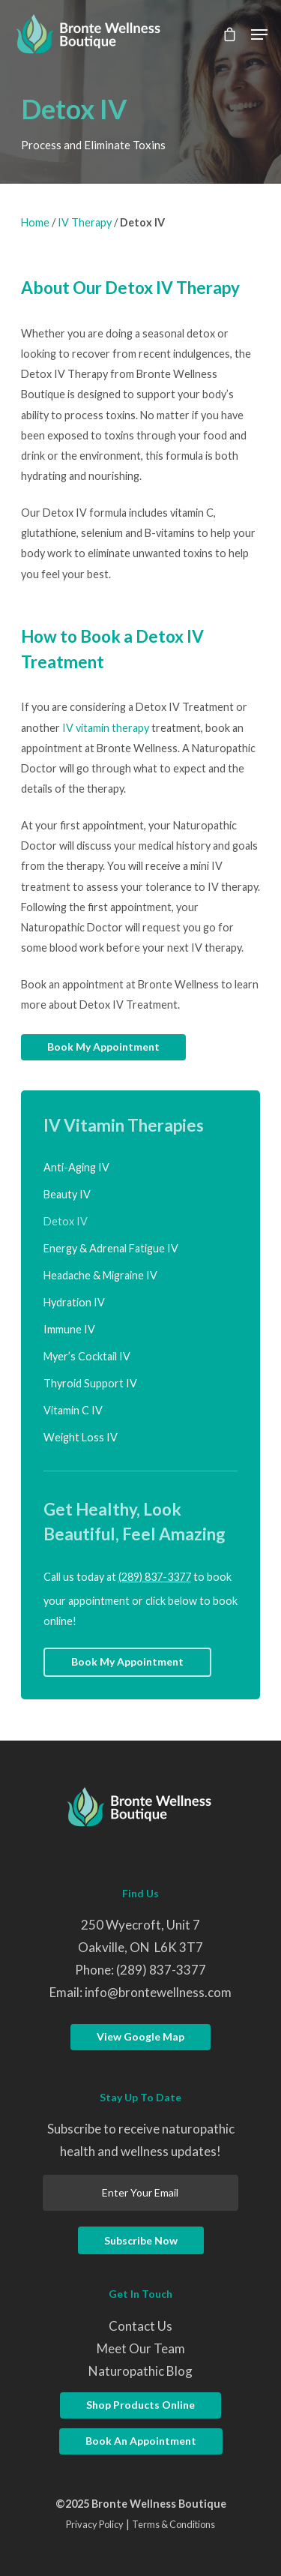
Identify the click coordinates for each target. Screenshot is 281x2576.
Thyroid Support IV (90, 1383)
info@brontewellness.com (158, 1992)
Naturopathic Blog (140, 2371)
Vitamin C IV (73, 1410)
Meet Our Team (141, 2348)
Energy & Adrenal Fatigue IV (110, 1248)
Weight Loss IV (80, 1437)
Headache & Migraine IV (100, 1275)
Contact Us (140, 2326)
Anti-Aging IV (76, 1167)
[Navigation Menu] (259, 34)
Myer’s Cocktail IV (86, 1356)
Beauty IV (67, 1194)
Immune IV (69, 1329)
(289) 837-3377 (154, 1576)
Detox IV (65, 1221)
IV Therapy (85, 222)
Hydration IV (74, 1302)
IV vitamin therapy (105, 727)
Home (35, 222)
